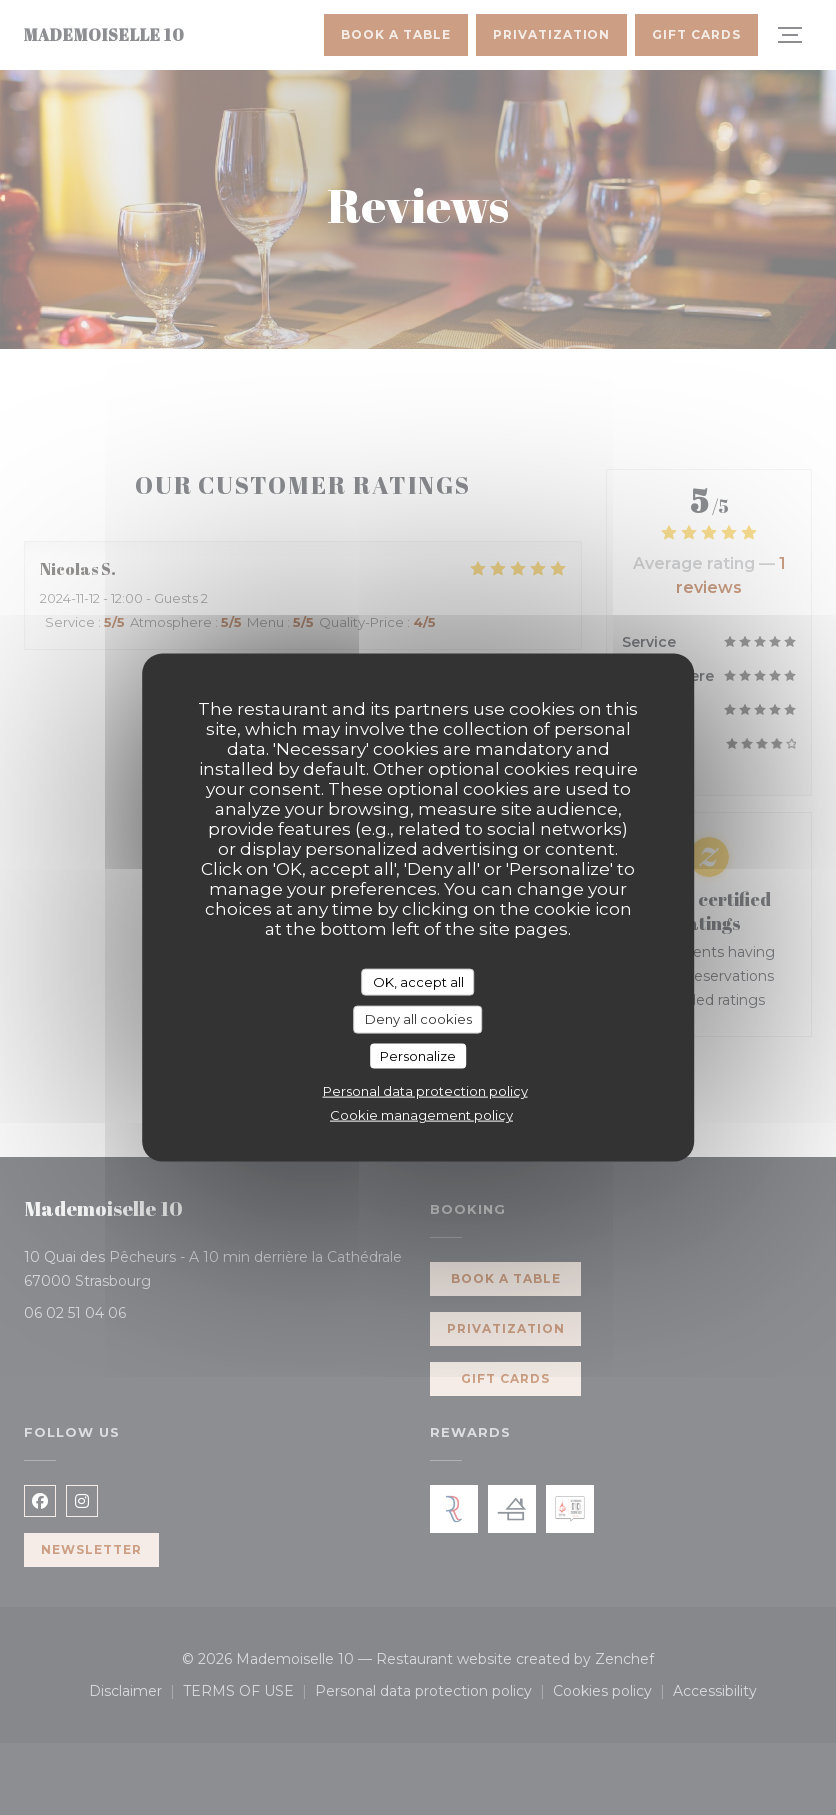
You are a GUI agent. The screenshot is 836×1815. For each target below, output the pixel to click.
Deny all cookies (418, 1019)
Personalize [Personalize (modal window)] (418, 1055)
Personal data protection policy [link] (425, 1091)
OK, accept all (418, 981)
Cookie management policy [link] (421, 1115)
